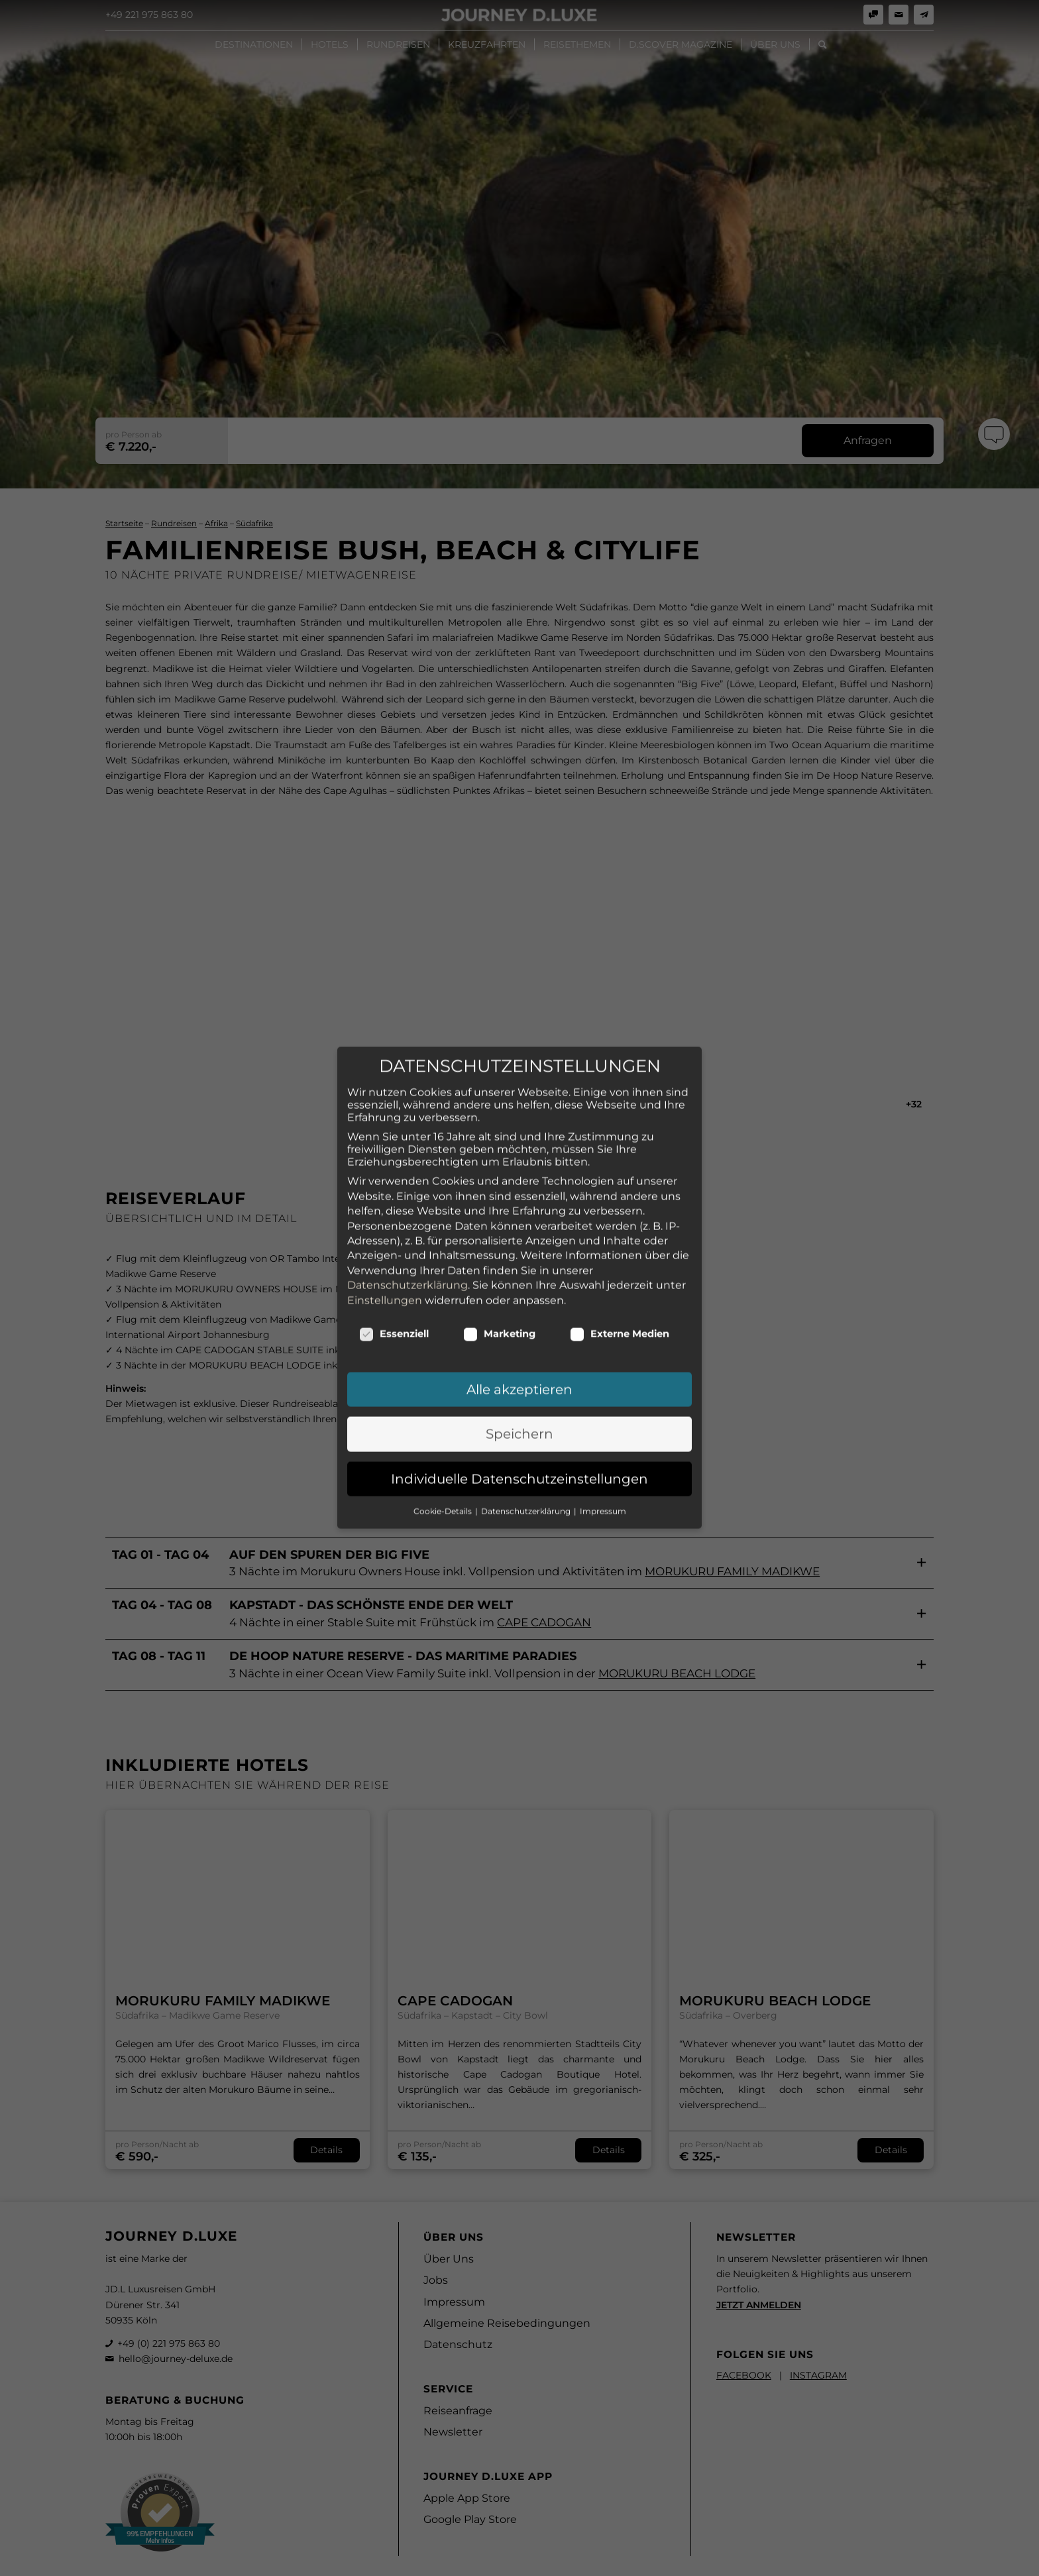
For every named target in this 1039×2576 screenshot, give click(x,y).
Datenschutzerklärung (407, 1212)
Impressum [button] (603, 1438)
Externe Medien (620, 1260)
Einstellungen (384, 1227)
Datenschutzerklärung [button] (527, 1438)
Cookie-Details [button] (443, 1438)
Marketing (499, 1260)
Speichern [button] (519, 1361)
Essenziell (394, 1260)
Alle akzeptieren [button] (519, 1316)
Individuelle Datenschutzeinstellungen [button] (519, 1406)
